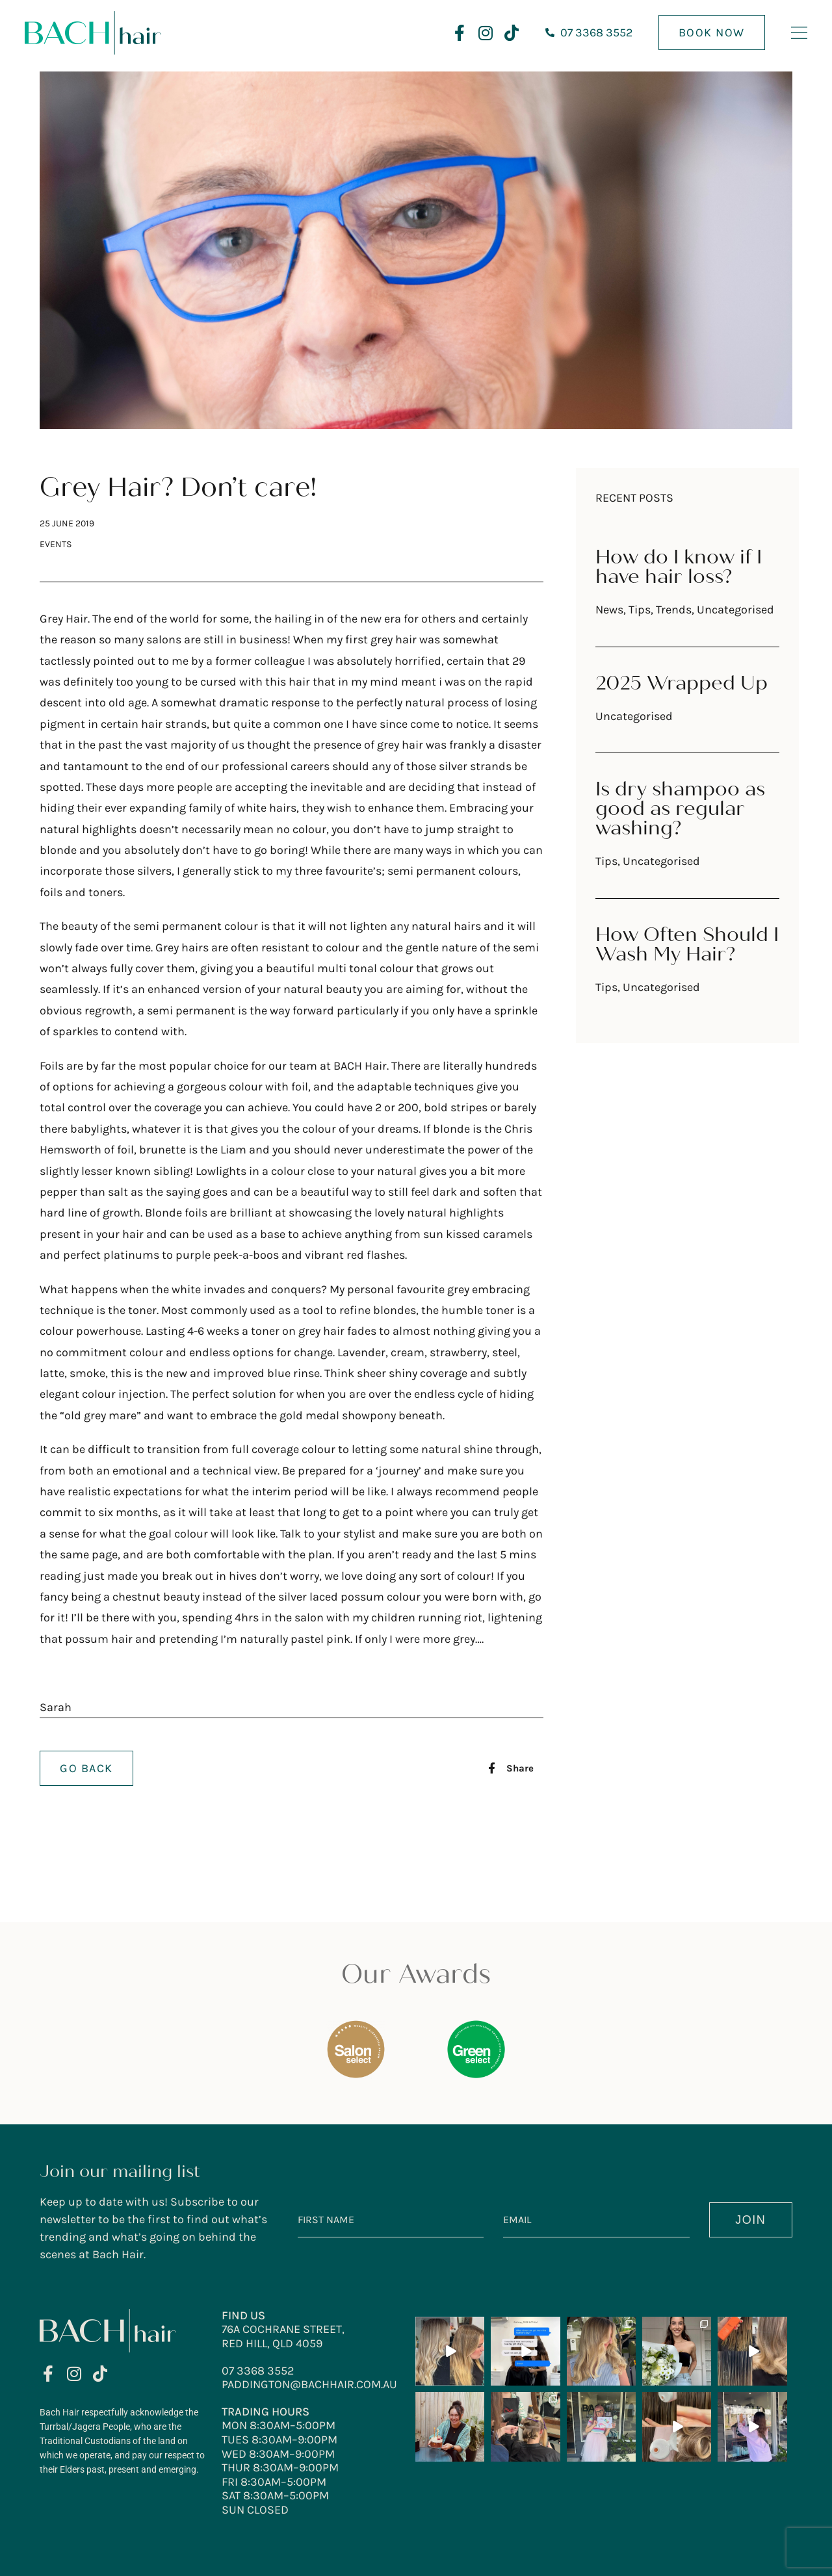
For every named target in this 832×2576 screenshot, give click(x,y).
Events (56, 544)
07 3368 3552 (258, 2370)
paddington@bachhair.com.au (309, 2384)
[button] (510, 1768)
